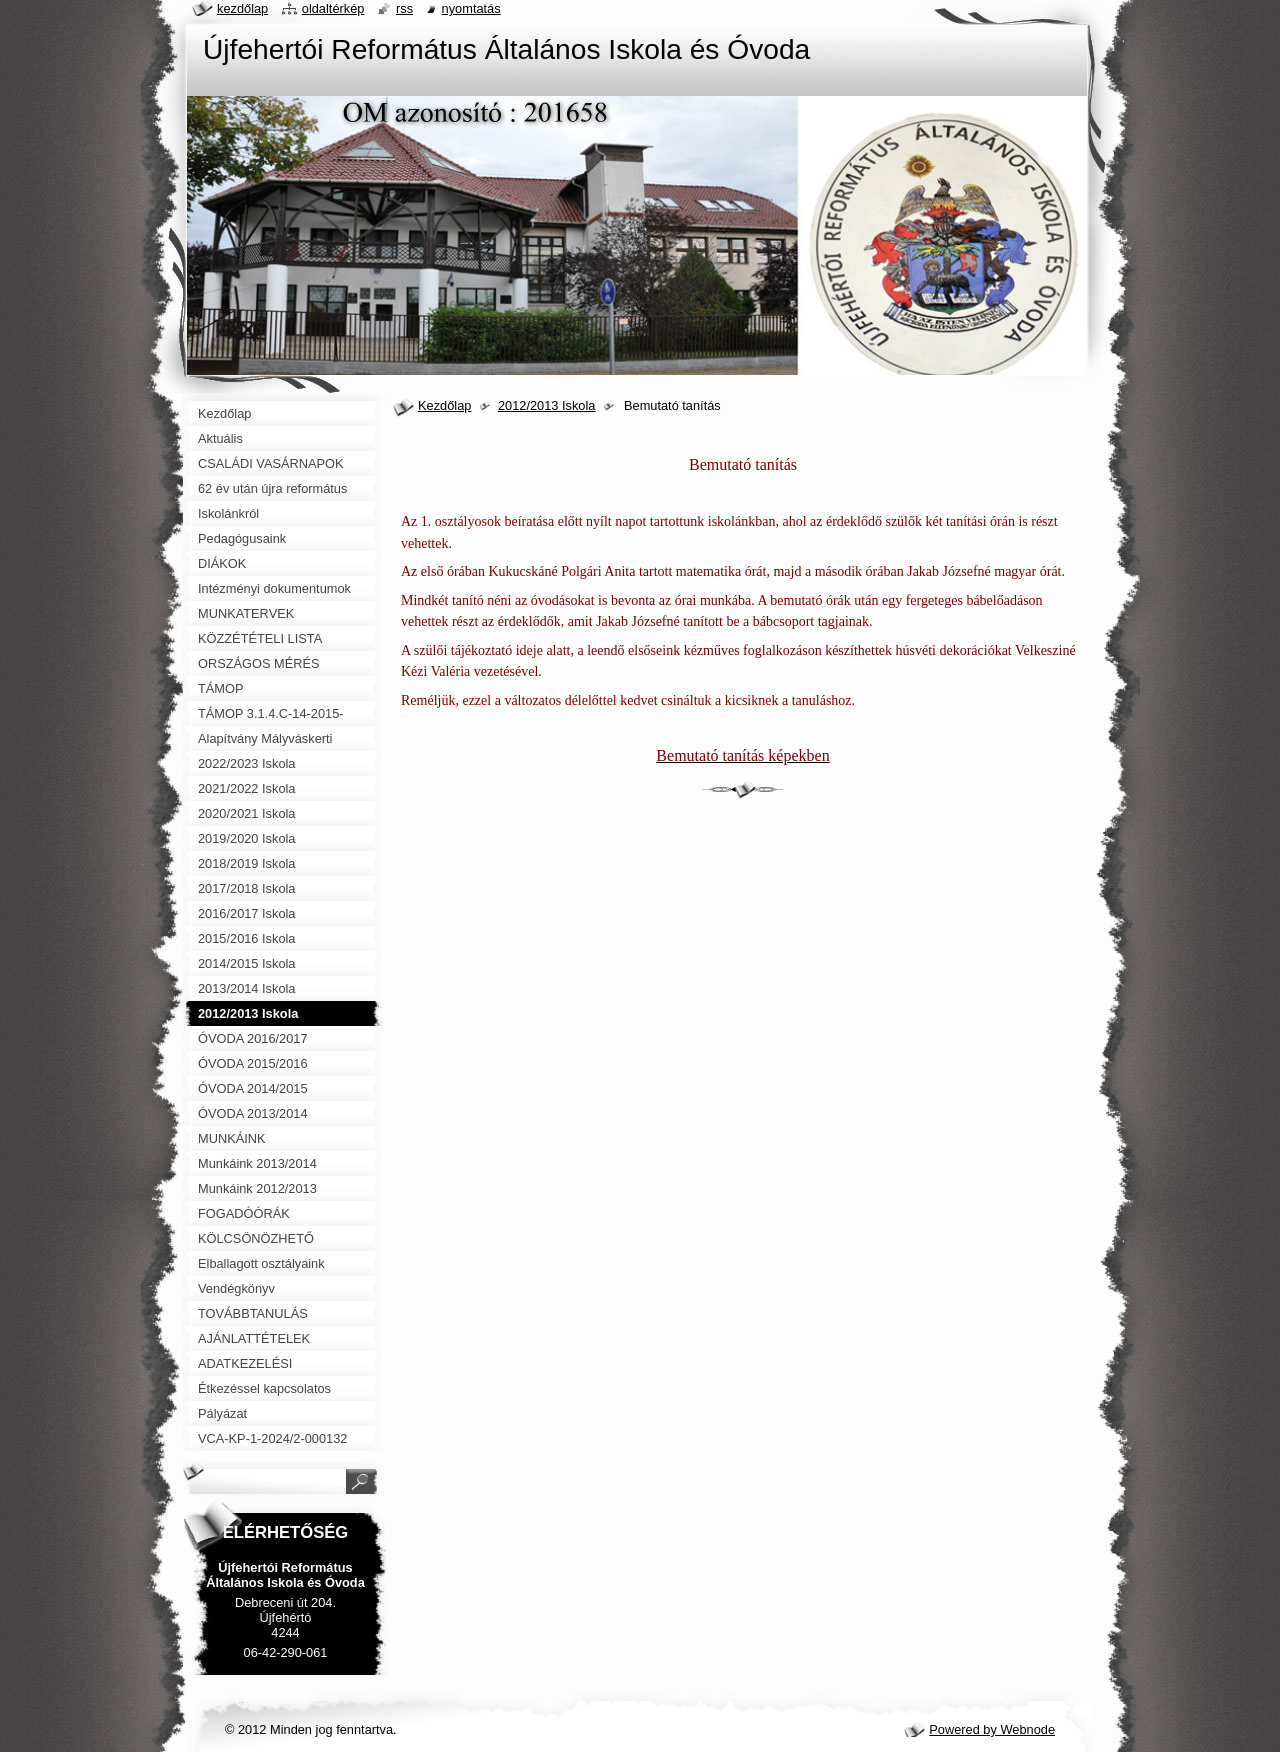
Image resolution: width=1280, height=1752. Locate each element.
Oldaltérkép (333, 8)
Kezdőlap (444, 405)
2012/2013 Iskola (546, 405)
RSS (404, 8)
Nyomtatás (471, 8)
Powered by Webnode (992, 1729)
